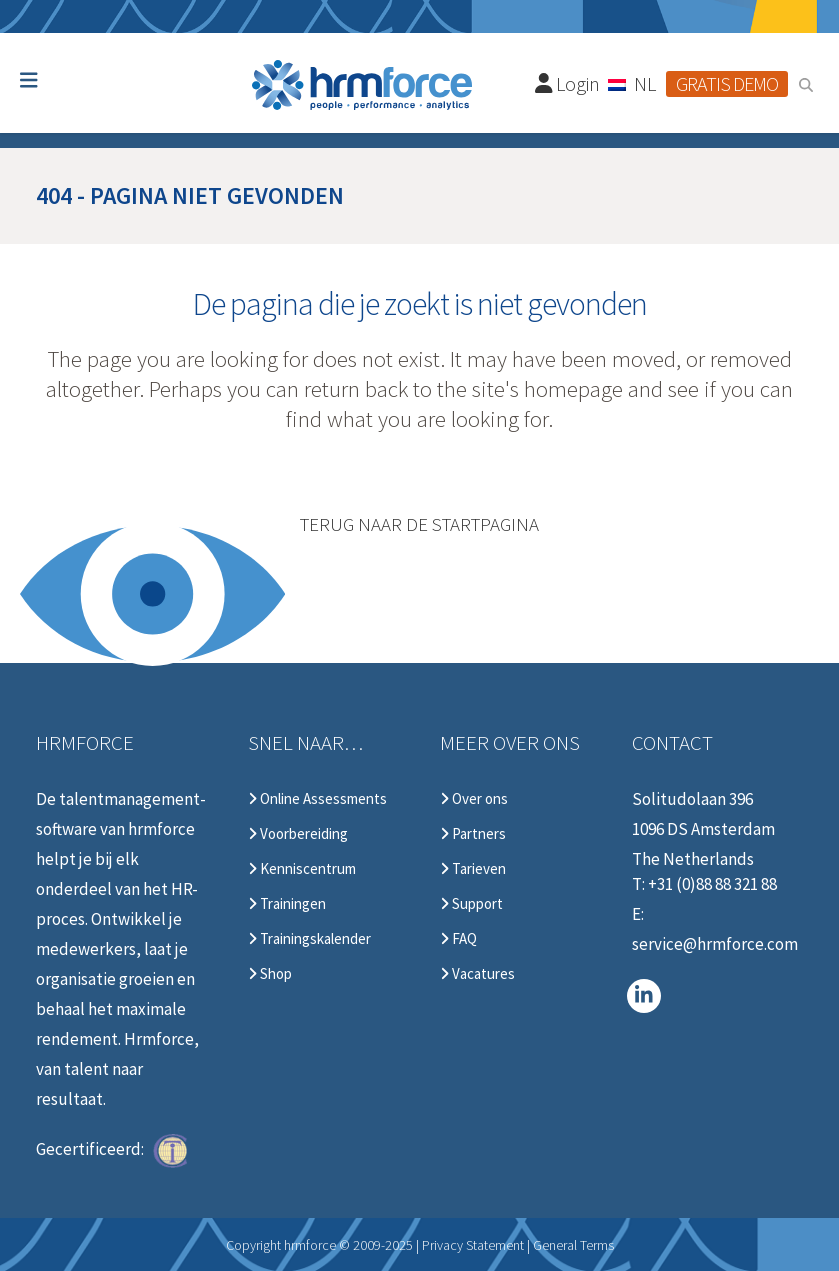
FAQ (458, 939)
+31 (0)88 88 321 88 (712, 884)
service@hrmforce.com (715, 944)
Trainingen (287, 904)
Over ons (474, 799)
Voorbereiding (298, 834)
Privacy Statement (473, 1245)
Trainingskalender (309, 939)
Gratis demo (727, 83)
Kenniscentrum (302, 869)
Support (471, 904)
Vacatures (477, 974)
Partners (473, 834)
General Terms (573, 1245)
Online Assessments (317, 799)
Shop (270, 974)
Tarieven (473, 869)
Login (568, 83)
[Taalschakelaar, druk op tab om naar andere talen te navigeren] (633, 83)
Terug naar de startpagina (419, 524)
